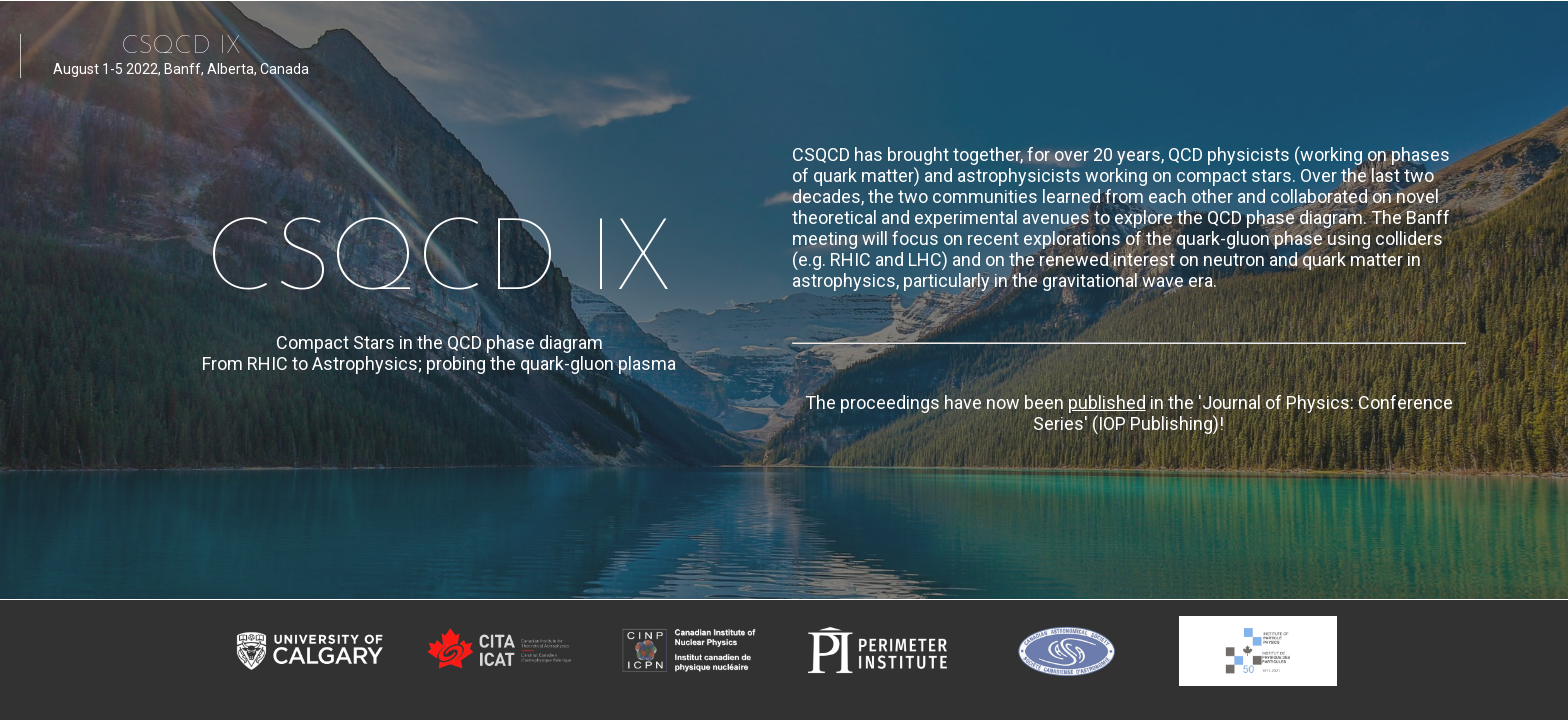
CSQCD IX (181, 46)
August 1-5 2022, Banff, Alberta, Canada (181, 76)
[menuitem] (836, 51)
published (1107, 402)
